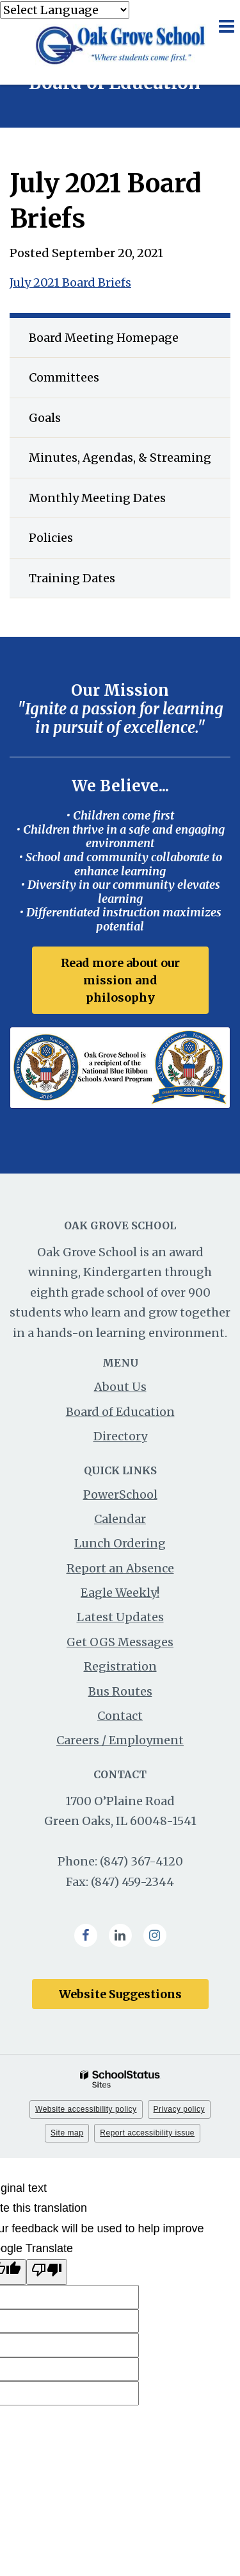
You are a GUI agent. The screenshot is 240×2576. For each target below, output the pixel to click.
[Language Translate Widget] (64, 10)
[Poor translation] (46, 2272)
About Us (120, 1386)
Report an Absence (120, 1568)
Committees (64, 377)
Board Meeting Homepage (104, 337)
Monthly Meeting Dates (97, 498)
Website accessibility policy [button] (86, 2109)
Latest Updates (120, 1617)
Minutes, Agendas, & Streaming (129, 462)
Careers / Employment (120, 1740)
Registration (120, 1666)
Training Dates (96, 583)
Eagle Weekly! (120, 1592)
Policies (51, 537)
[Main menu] (226, 25)
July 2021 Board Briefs (70, 282)
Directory (120, 1436)
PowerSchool (120, 1494)
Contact (120, 1715)
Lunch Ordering (120, 1543)
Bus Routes (120, 1691)
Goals (45, 417)
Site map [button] (67, 2132)
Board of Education (120, 1411)
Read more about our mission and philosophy (120, 980)
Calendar (120, 1518)
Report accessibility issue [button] (147, 2132)
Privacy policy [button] (179, 2109)
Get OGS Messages (120, 1642)
